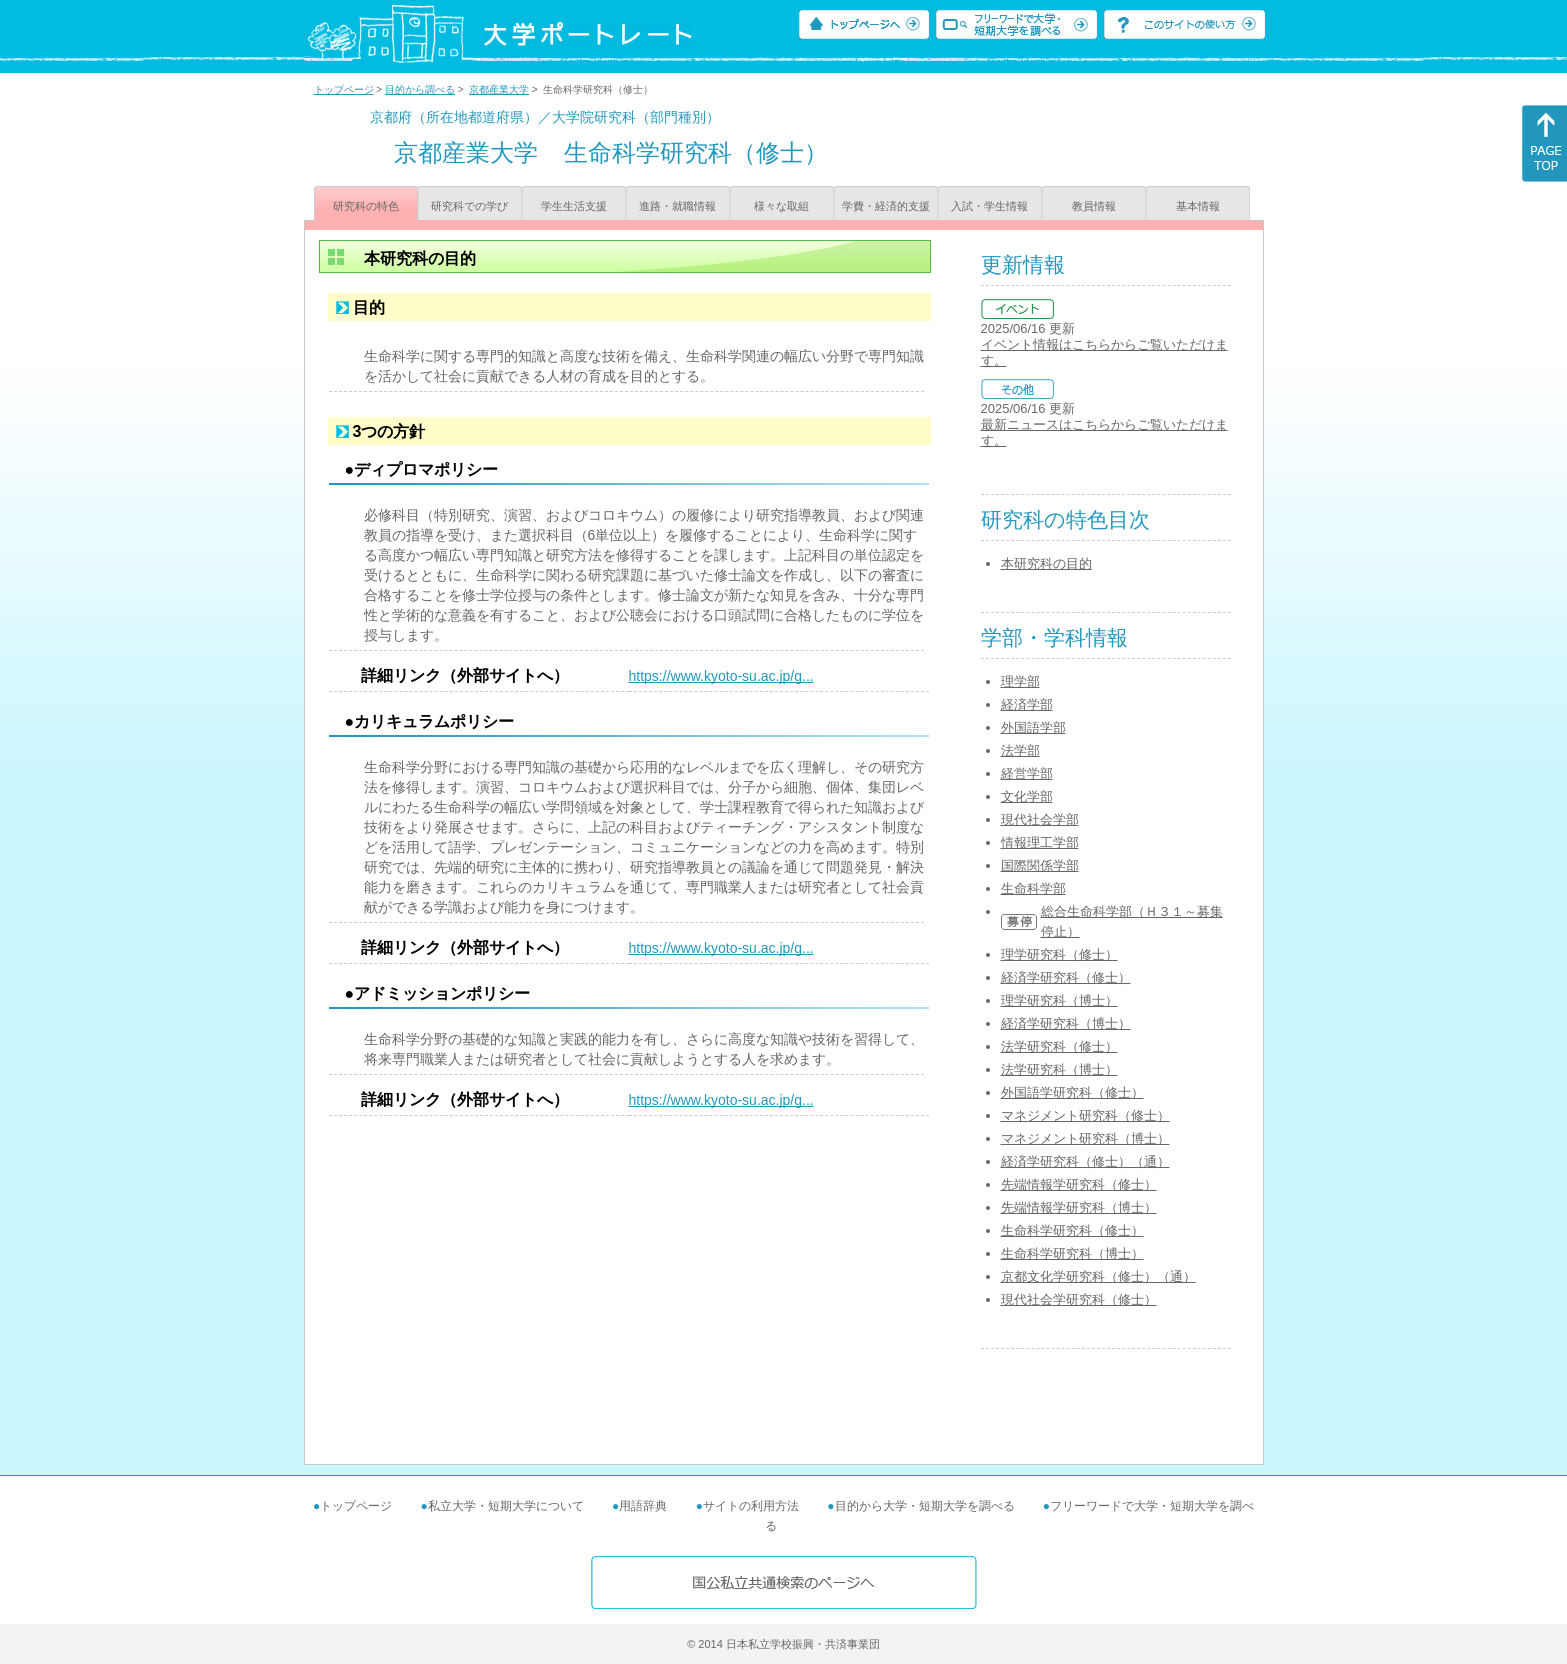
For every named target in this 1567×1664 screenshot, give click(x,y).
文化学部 (1027, 796)
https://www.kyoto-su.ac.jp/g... (721, 676)
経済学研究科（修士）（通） (1085, 1161)
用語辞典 (643, 1506)
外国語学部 (1033, 727)
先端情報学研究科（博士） (1079, 1207)
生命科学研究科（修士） (1072, 1230)
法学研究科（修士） (1059, 1046)
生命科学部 (1033, 888)
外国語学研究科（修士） (1072, 1092)
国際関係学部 (1040, 865)
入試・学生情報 (989, 206)
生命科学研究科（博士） (1072, 1253)
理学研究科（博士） (1059, 1000)
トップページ (344, 89)
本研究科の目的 (1046, 563)
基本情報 (1198, 206)
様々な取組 (781, 206)
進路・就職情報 (677, 206)
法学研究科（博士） (1059, 1069)
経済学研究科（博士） (1066, 1023)
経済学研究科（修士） (1066, 977)
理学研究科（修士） (1059, 954)
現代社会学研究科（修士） (1079, 1299)
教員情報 (1094, 206)
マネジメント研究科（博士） (1085, 1138)
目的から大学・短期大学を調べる (925, 1506)
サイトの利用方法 (751, 1506)
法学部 (1020, 750)
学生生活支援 (574, 206)
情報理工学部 (1040, 842)
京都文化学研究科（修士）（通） (1098, 1276)
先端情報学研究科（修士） (1079, 1184)
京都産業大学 (499, 89)
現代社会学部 (1040, 819)
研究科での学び (469, 206)
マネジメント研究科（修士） (1085, 1115)
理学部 (1020, 681)
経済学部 (1027, 704)
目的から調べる (420, 89)
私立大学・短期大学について (506, 1506)
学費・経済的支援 (886, 206)
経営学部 (1027, 773)
